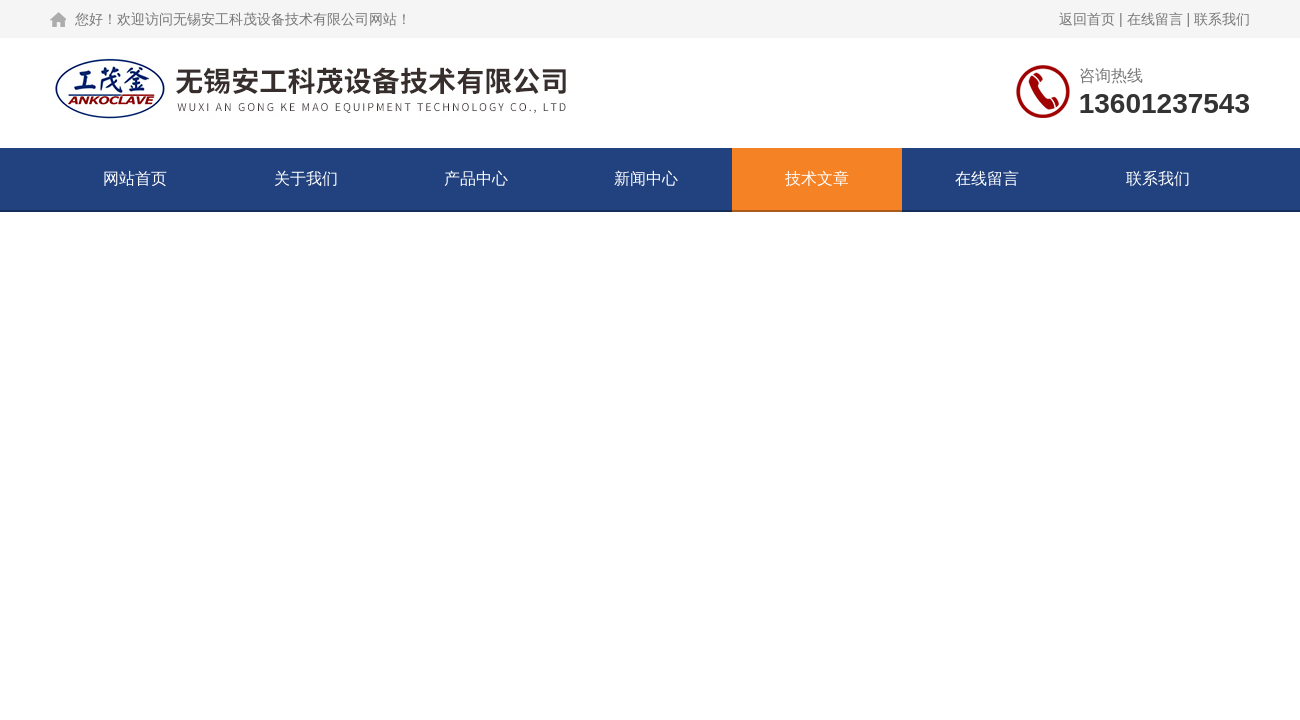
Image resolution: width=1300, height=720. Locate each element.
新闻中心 (646, 178)
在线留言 (1155, 19)
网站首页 (135, 178)
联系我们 (1222, 19)
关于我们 (306, 178)
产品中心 (476, 178)
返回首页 (1087, 19)
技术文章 (817, 178)
